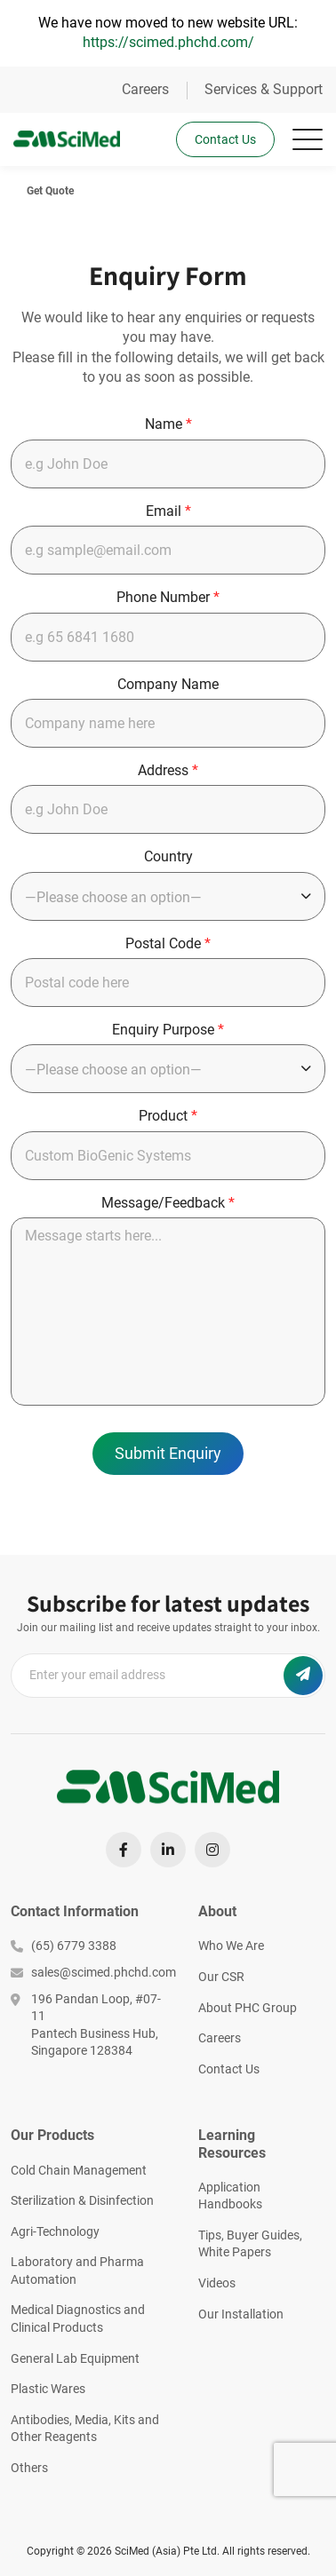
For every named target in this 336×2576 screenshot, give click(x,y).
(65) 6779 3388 (63, 1945)
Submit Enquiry (168, 1453)
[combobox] (168, 896)
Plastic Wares (48, 2389)
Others (29, 2468)
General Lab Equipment (75, 2358)
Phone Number (168, 597)
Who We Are (231, 1945)
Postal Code (168, 943)
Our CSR (221, 1977)
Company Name (168, 684)
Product (168, 1115)
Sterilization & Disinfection (82, 2200)
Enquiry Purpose (168, 1029)
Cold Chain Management (79, 2170)
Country (168, 856)
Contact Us (225, 139)
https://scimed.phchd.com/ (168, 42)
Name (168, 424)
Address (168, 770)
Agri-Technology (55, 2231)
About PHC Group (247, 2008)
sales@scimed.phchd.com (91, 1972)
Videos (217, 2283)
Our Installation (241, 2314)
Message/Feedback (168, 1202)
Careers (145, 89)
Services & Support (263, 89)
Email (168, 511)
